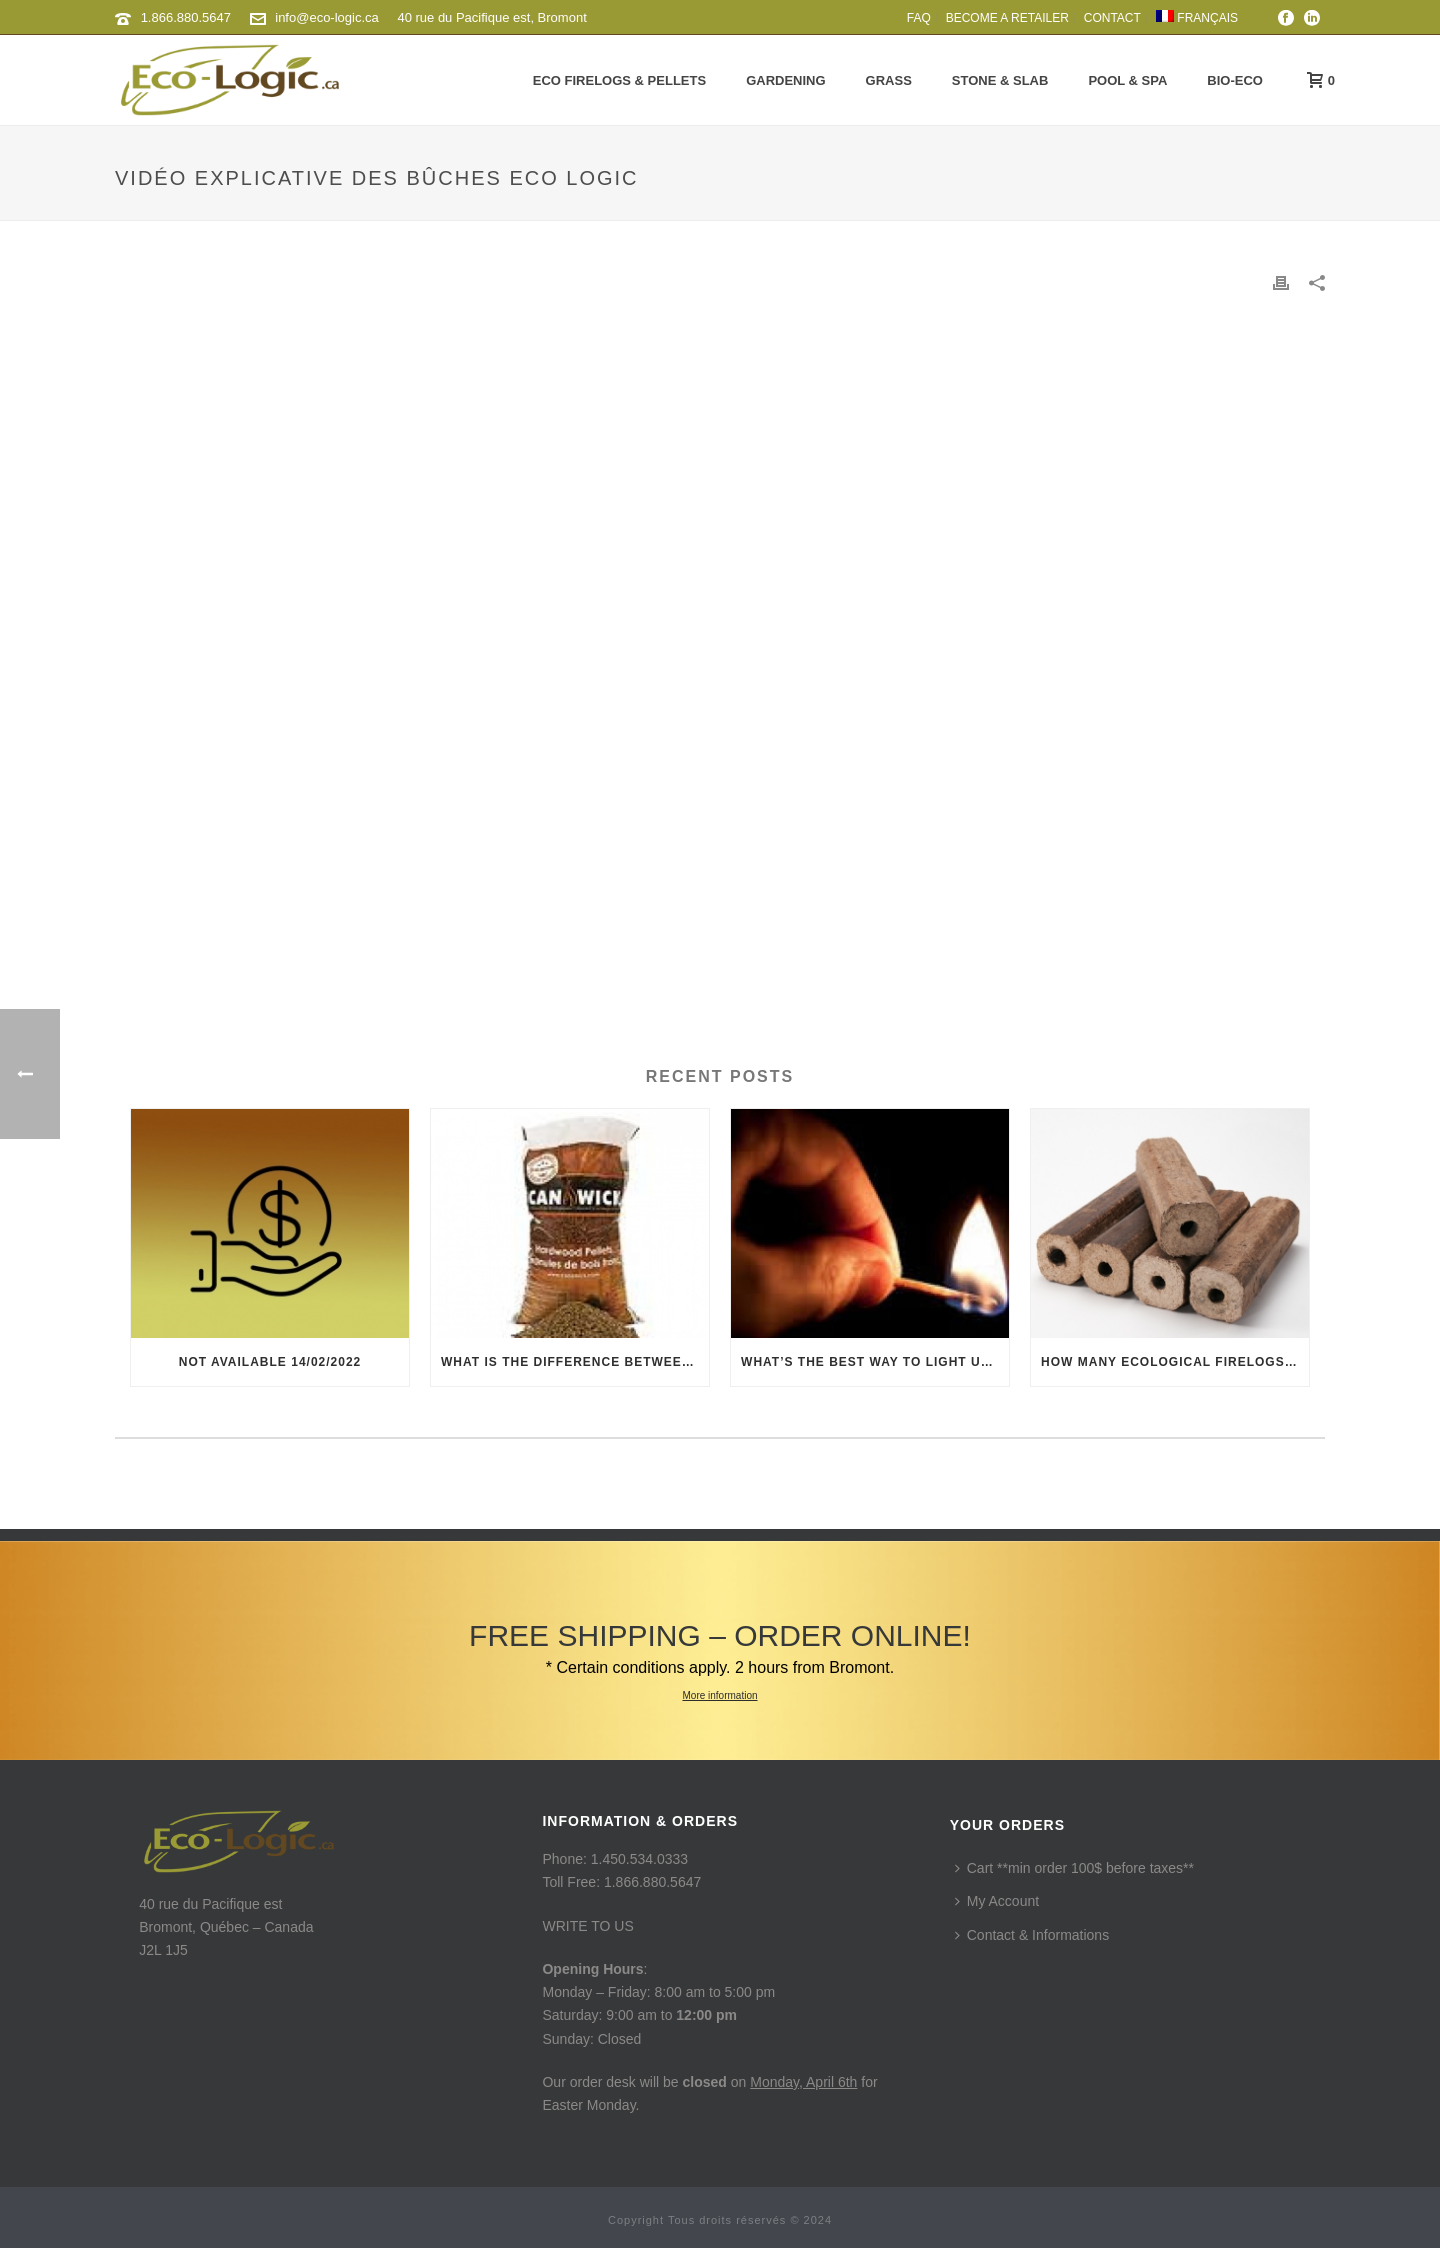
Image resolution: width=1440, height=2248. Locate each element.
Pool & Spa (1127, 80)
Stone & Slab (1000, 80)
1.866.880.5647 (186, 17)
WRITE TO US (587, 1926)
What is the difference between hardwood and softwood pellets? (575, 1362)
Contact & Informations (1032, 1935)
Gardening (785, 80)
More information (719, 1695)
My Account (997, 1901)
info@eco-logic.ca (327, 17)
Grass (889, 80)
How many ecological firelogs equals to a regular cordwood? (1175, 1362)
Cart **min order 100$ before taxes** (1074, 1868)
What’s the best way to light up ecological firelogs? (875, 1362)
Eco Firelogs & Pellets (619, 80)
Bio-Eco (1235, 80)
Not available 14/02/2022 (270, 1362)
